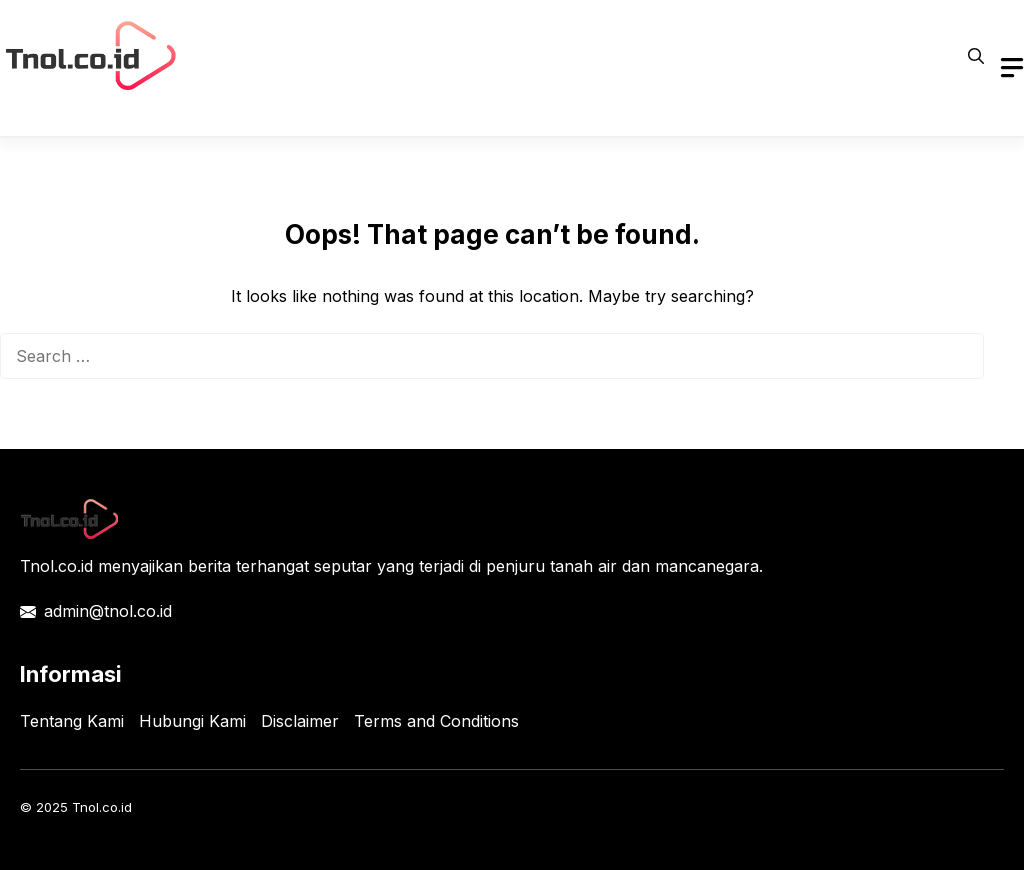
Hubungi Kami (192, 721)
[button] (976, 56)
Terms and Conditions (436, 721)
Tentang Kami (72, 721)
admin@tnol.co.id (108, 611)
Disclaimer (300, 721)
